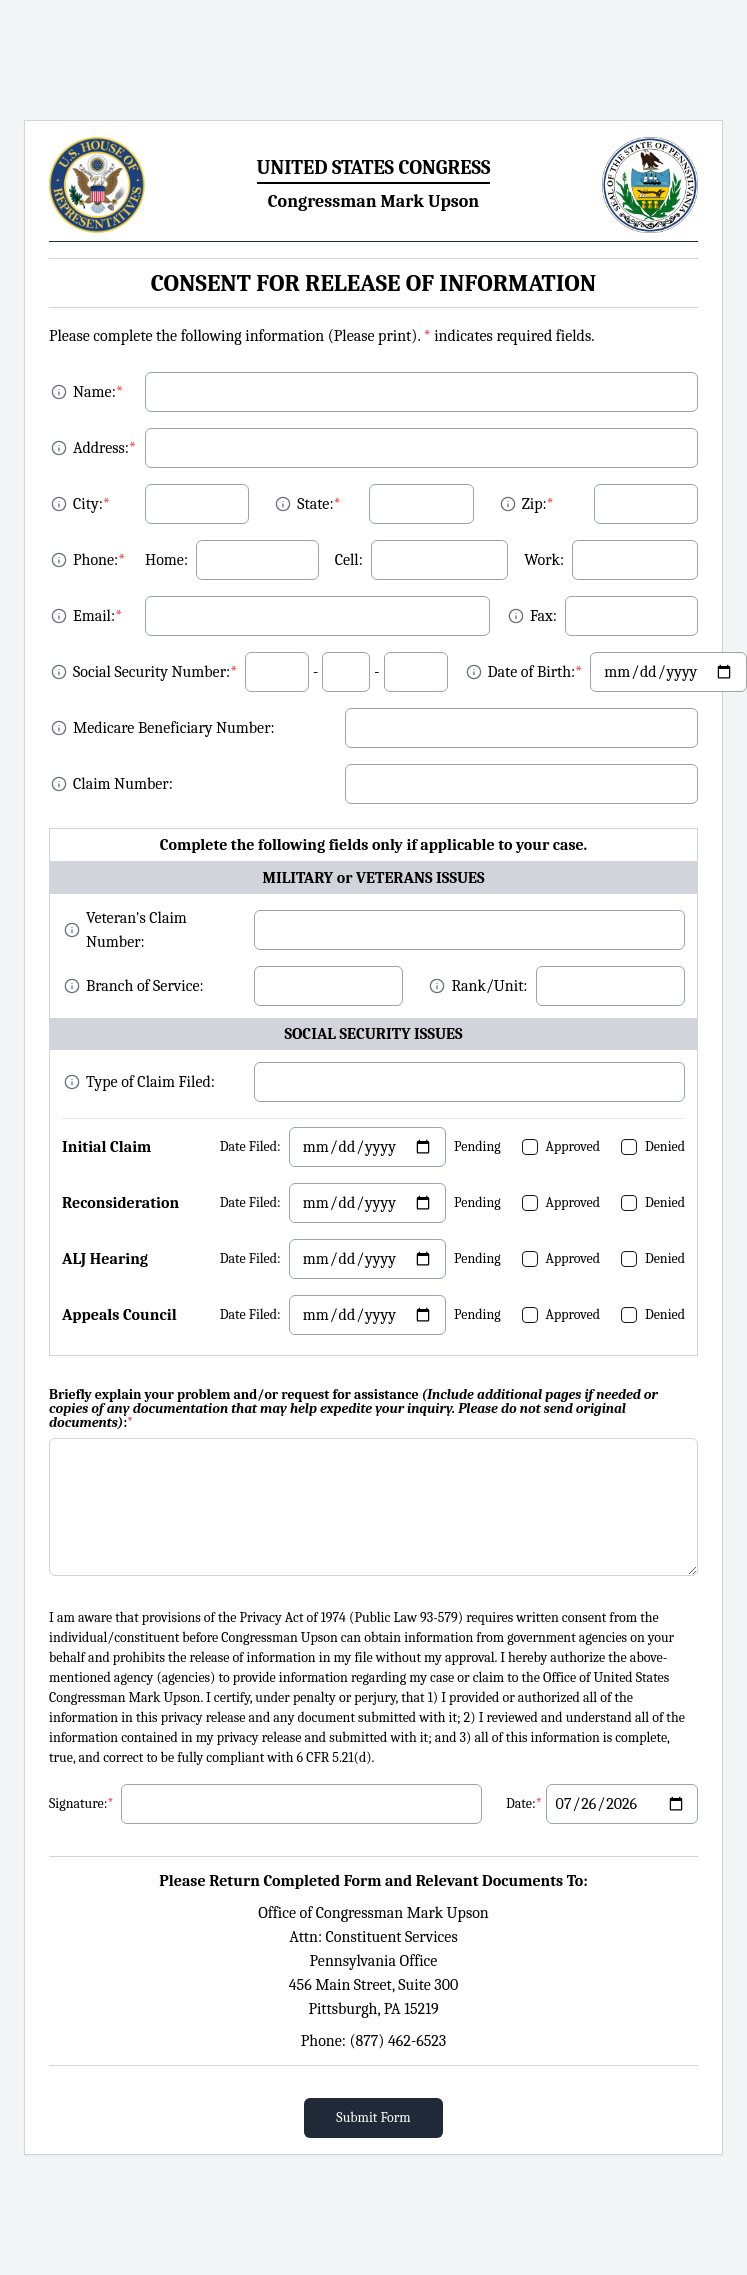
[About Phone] (59, 560)
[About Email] (59, 616)
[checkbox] (530, 1147)
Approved (573, 1146)
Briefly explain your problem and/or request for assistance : (353, 1409)
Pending (477, 1146)
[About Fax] (516, 616)
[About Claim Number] (59, 784)
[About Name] (59, 392)
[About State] (283, 504)
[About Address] (59, 448)
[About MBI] (59, 728)
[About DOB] (474, 672)
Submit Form (373, 2117)
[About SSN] (59, 672)
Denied (665, 1146)
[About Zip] (508, 504)
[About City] (59, 504)
